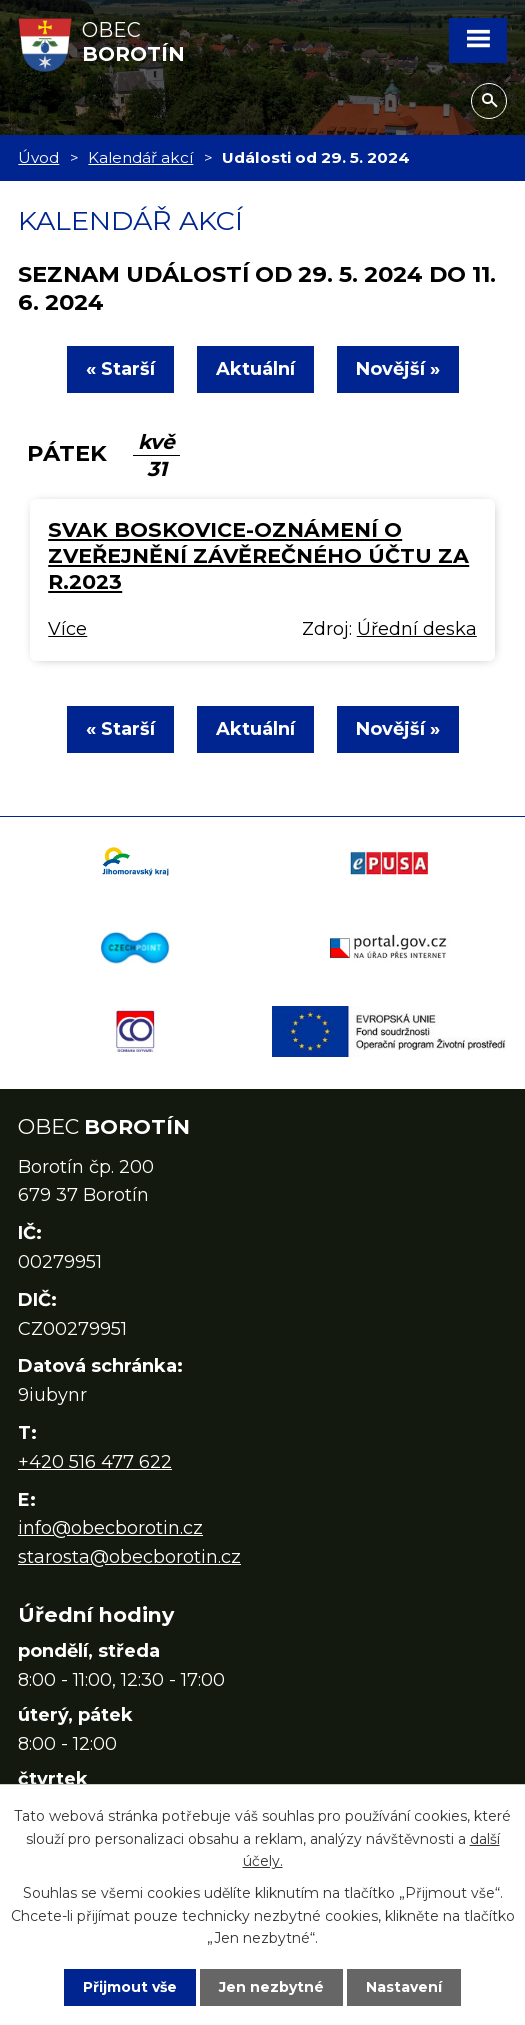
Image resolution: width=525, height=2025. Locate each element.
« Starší (120, 369)
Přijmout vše (130, 1987)
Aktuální (255, 369)
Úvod (38, 157)
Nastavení (404, 1987)
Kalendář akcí (140, 157)
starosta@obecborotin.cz (129, 1557)
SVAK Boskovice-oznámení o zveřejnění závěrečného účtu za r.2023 (258, 555)
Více (67, 629)
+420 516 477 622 (95, 1462)
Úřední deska (417, 629)
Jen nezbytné (271, 1987)
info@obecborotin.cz (110, 1528)
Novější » (398, 369)
